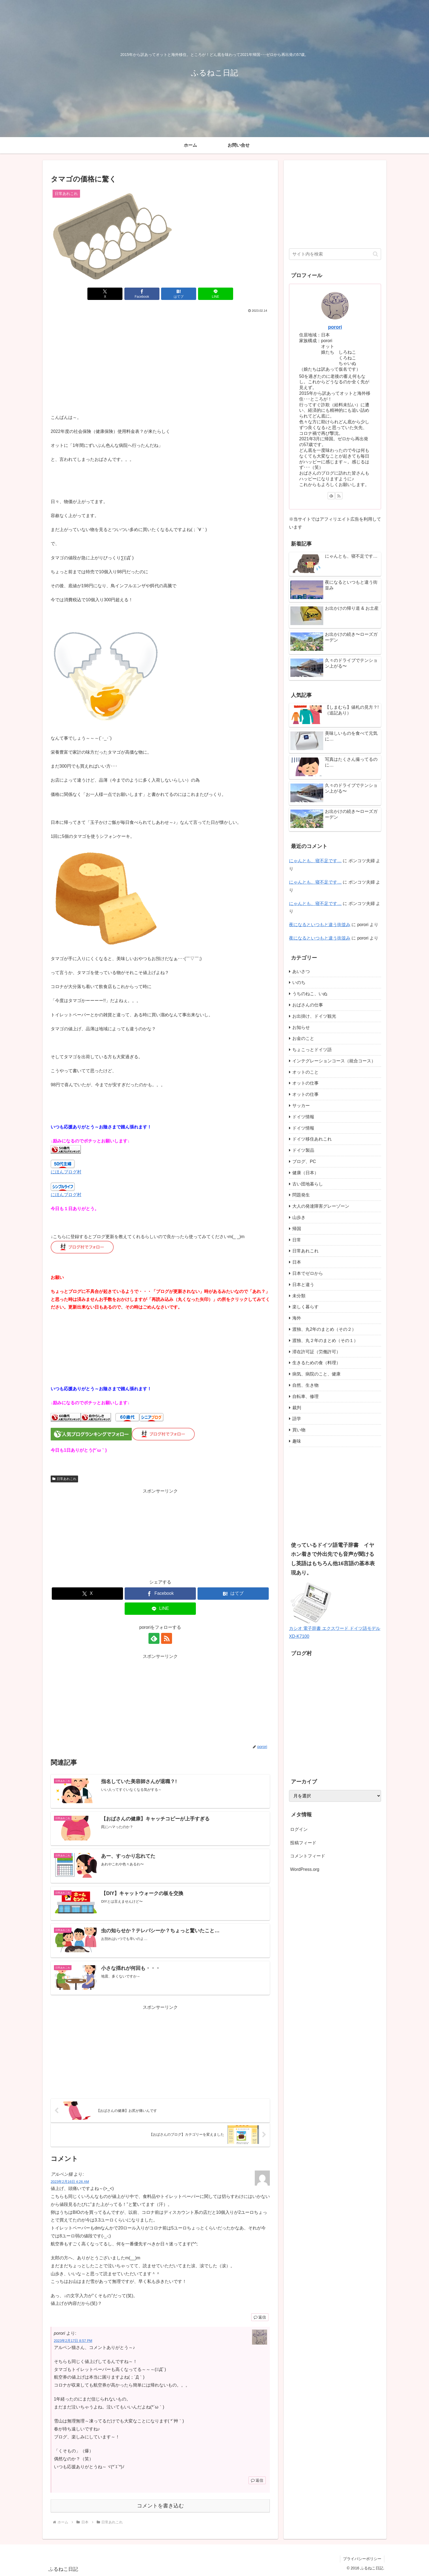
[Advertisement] (160, 355)
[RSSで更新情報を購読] (166, 1638)
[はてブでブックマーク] (178, 294)
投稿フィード (303, 1842)
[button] (375, 254)
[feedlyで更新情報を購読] (153, 1638)
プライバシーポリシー (362, 2559)
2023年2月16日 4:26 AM (70, 2182)
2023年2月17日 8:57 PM (73, 2341)
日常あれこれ (64, 1479)
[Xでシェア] (104, 294)
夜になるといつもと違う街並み (319, 924)
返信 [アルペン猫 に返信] (260, 2317)
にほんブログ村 (66, 1172)
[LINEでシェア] (215, 294)
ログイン (299, 1829)
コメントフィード (307, 1856)
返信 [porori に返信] (257, 2480)
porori (335, 327)
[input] (335, 254)
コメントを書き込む (160, 2506)
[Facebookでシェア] (141, 294)
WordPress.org (304, 1869)
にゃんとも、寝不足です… (315, 860)
